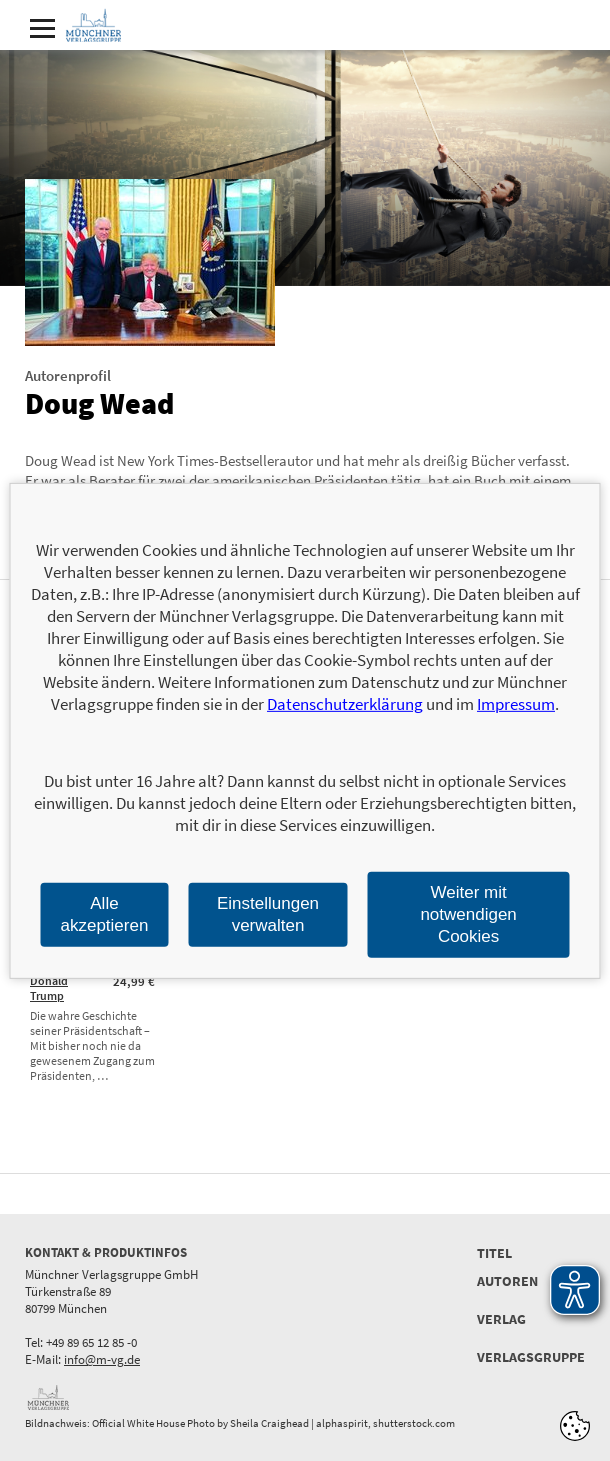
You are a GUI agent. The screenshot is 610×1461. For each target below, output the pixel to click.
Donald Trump (49, 988)
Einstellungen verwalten (268, 913)
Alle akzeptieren (105, 913)
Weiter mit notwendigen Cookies (468, 913)
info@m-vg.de (102, 1359)
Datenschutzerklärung (345, 704)
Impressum (516, 704)
